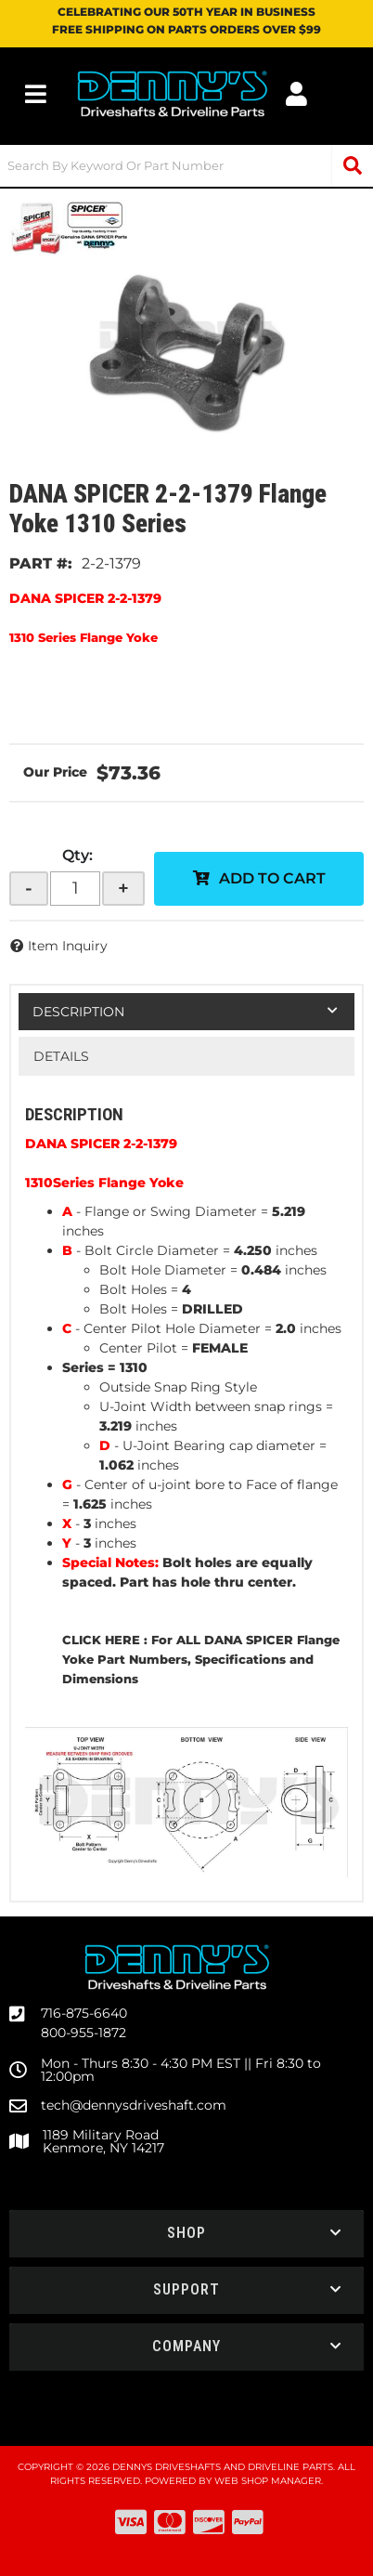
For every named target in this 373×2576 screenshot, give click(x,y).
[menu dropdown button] (36, 93)
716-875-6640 (84, 2013)
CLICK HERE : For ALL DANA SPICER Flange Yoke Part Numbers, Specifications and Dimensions (201, 1659)
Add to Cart (272, 878)
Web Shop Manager (267, 2481)
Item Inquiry (68, 945)
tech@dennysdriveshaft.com (133, 2105)
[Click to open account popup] (297, 93)
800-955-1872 (83, 2032)
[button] (186, 166)
